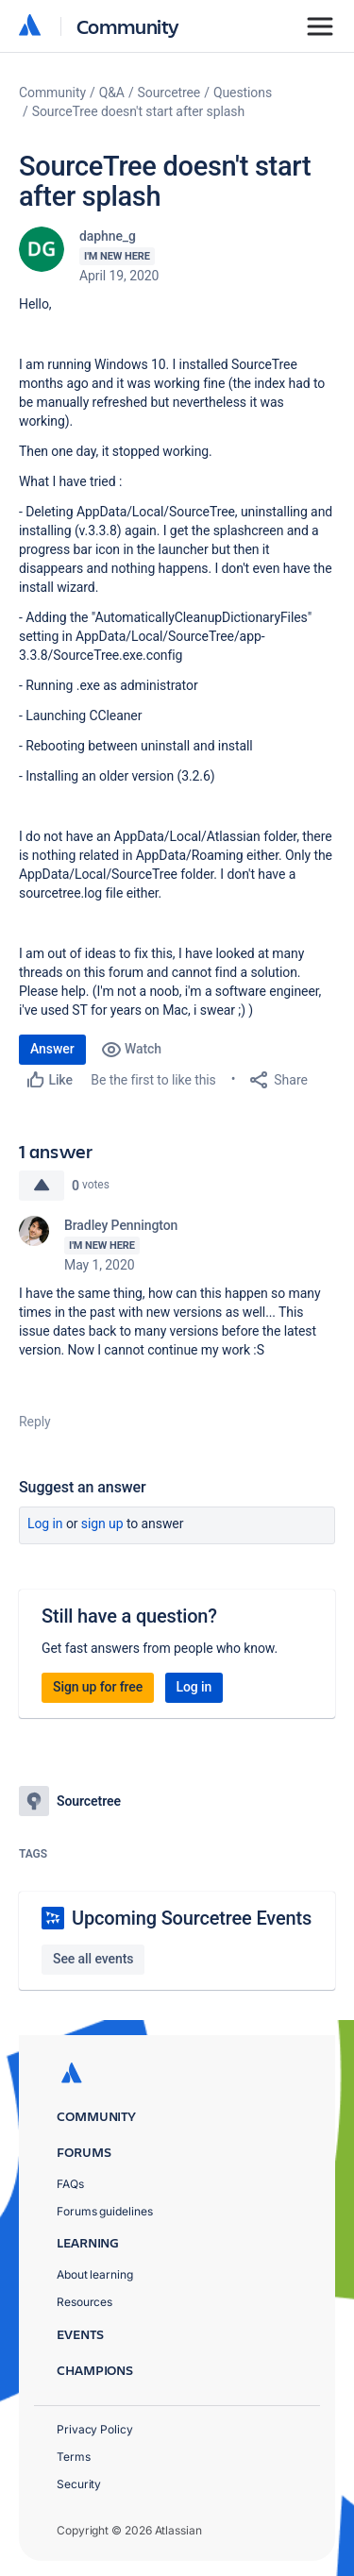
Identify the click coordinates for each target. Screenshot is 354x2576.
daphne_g (107, 236)
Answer (52, 1048)
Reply (35, 1421)
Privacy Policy (95, 2429)
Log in (45, 1523)
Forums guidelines (105, 2211)
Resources (84, 2302)
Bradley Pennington (120, 1225)
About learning (95, 2274)
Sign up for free (98, 1686)
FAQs (70, 2184)
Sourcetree (169, 92)
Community (127, 26)
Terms (74, 2457)
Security (79, 2484)
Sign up (102, 1523)
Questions (242, 92)
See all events (93, 1958)
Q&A (112, 92)
